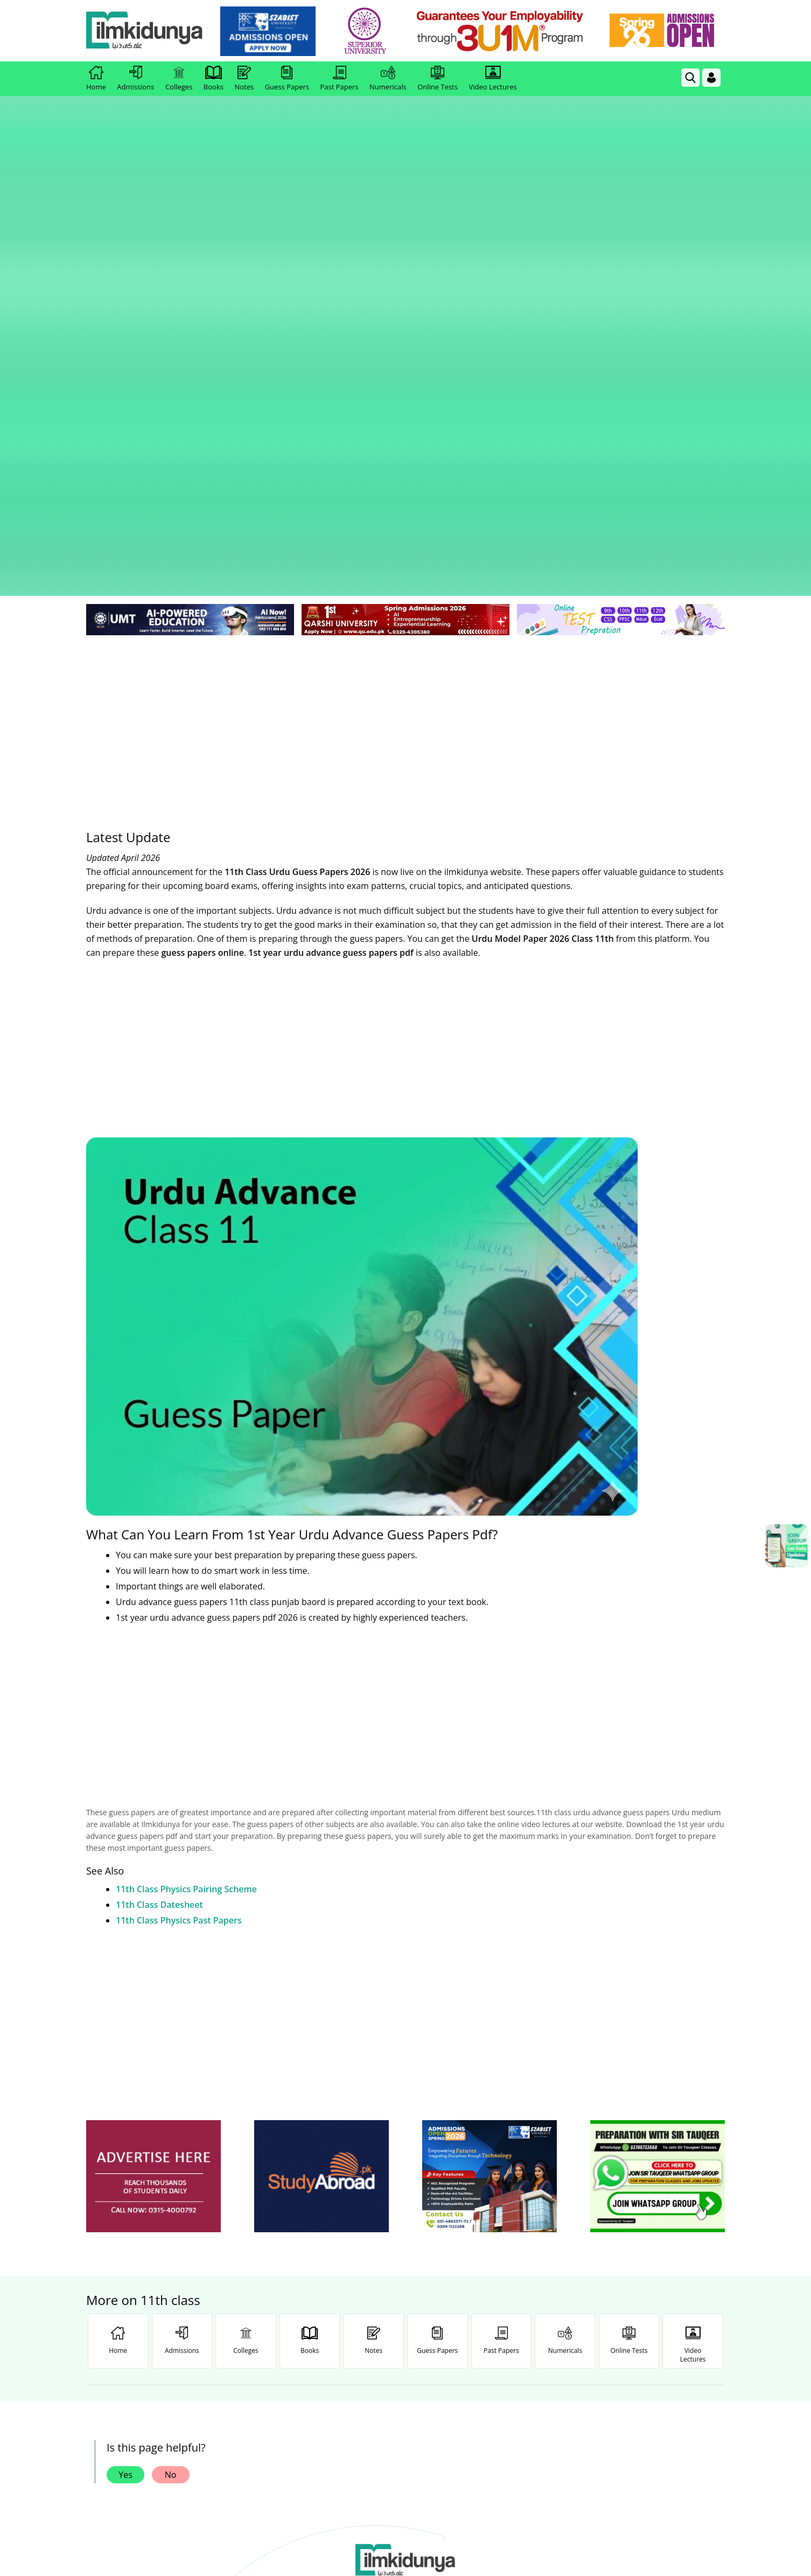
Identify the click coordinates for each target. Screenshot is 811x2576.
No (171, 2101)
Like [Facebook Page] (150, 2330)
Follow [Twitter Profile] (405, 2330)
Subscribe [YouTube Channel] (278, 2330)
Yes (125, 2101)
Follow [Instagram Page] (533, 2330)
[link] (269, 31)
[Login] (711, 77)
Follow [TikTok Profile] (661, 2330)
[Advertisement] (405, 344)
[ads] (153, 1802)
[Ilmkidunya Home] (145, 31)
